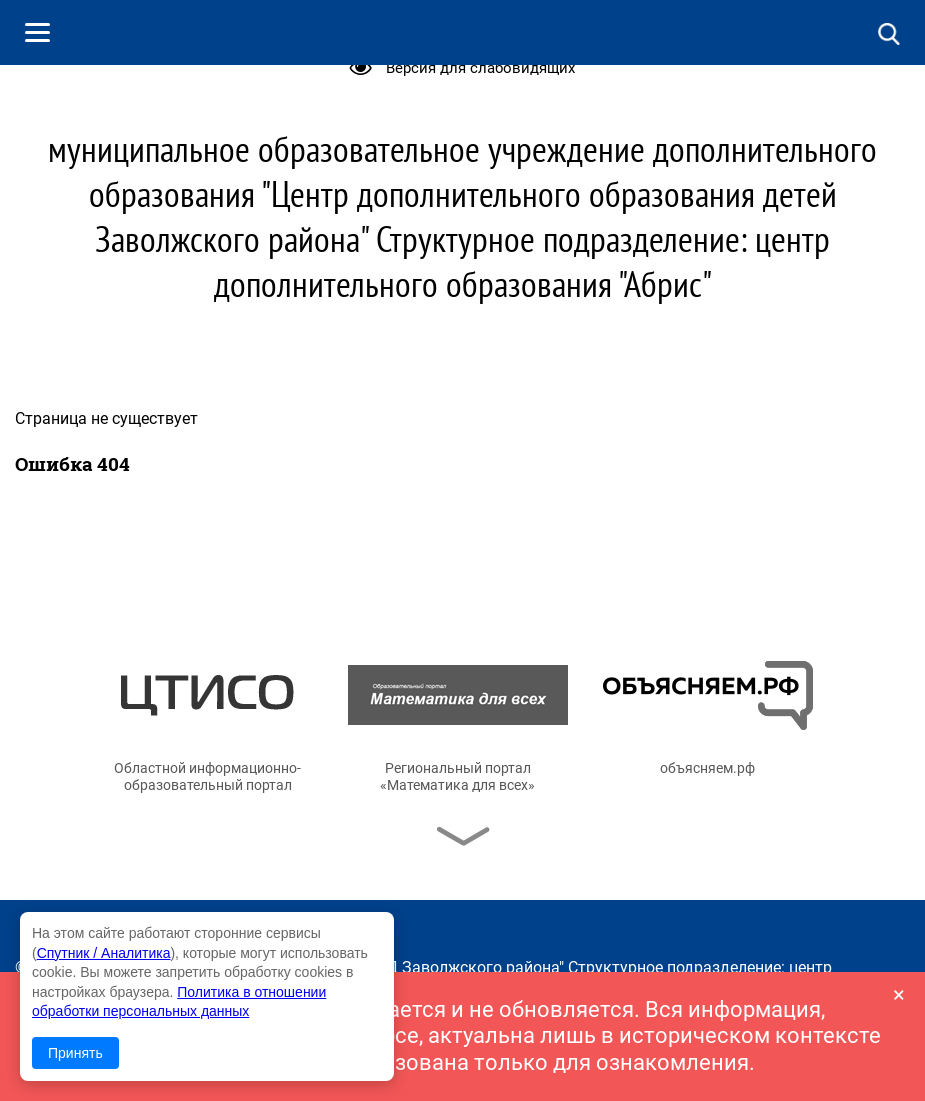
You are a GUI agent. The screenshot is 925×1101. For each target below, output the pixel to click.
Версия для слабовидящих (480, 68)
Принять (75, 1053)
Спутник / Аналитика (104, 953)
